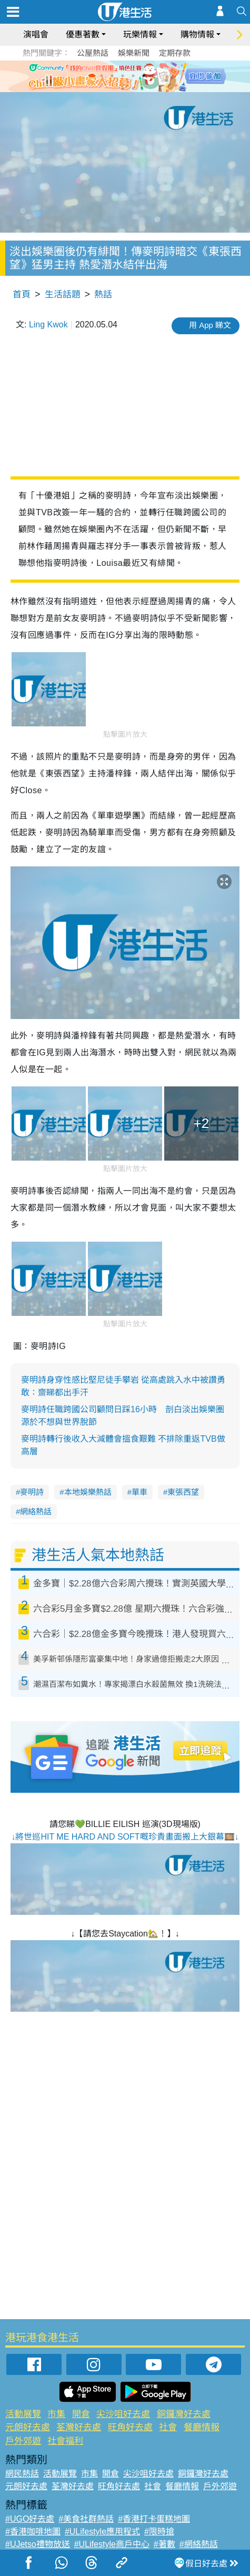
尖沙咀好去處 (123, 2414)
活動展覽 (23, 2414)
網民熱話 (22, 2473)
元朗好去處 (27, 2427)
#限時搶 (159, 2531)
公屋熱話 (92, 52)
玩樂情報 (140, 34)
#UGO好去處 (29, 2518)
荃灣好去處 (78, 2427)
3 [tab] (122, 76)
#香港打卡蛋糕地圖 (154, 2518)
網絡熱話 (36, 1511)
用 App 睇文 (210, 325)
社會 (168, 2427)
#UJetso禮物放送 (37, 2544)
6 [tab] (154, 76)
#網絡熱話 (198, 2544)
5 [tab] (143, 76)
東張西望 (183, 1491)
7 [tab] (122, 88)
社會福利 (65, 2441)
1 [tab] (101, 76)
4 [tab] (133, 76)
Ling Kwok (48, 324)
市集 (56, 2414)
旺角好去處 (130, 2427)
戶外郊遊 (23, 2441)
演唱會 (35, 34)
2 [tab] (112, 76)
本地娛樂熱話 (88, 1491)
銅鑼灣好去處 (184, 2414)
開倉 (81, 2414)
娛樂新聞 (133, 52)
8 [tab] (133, 88)
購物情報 (197, 34)
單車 (139, 1491)
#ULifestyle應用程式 (102, 2531)
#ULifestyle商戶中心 (111, 2544)
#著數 (164, 2544)
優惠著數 (82, 34)
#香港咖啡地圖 (33, 2531)
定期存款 (175, 52)
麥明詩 (32, 1491)
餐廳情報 (201, 2427)
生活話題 (63, 294)
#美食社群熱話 (86, 2518)
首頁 (22, 294)
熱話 (103, 294)
